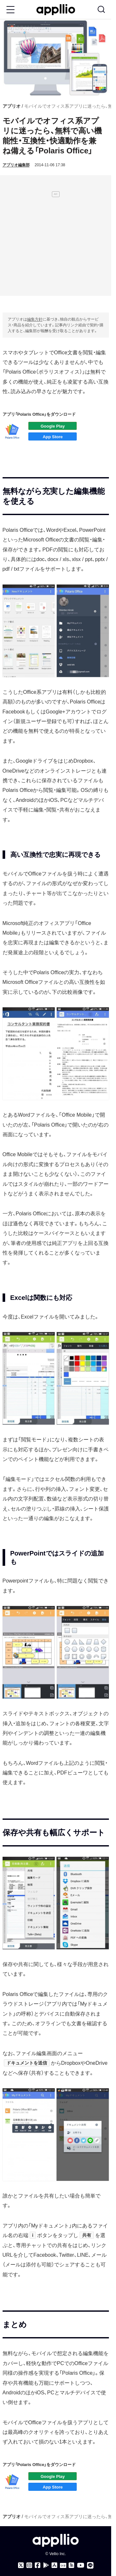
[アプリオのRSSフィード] (71, 2565)
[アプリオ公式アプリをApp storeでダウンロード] (54, 2565)
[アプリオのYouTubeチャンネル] (80, 2565)
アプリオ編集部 (16, 165)
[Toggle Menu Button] (10, 9)
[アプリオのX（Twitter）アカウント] (21, 2565)
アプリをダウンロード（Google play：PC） (52, 426)
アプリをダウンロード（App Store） (52, 436)
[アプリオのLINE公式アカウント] (90, 2565)
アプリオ (12, 106)
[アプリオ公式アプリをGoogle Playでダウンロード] (46, 2565)
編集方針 (35, 319)
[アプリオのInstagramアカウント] (29, 2565)
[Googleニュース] (63, 2565)
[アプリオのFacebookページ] (38, 2565)
